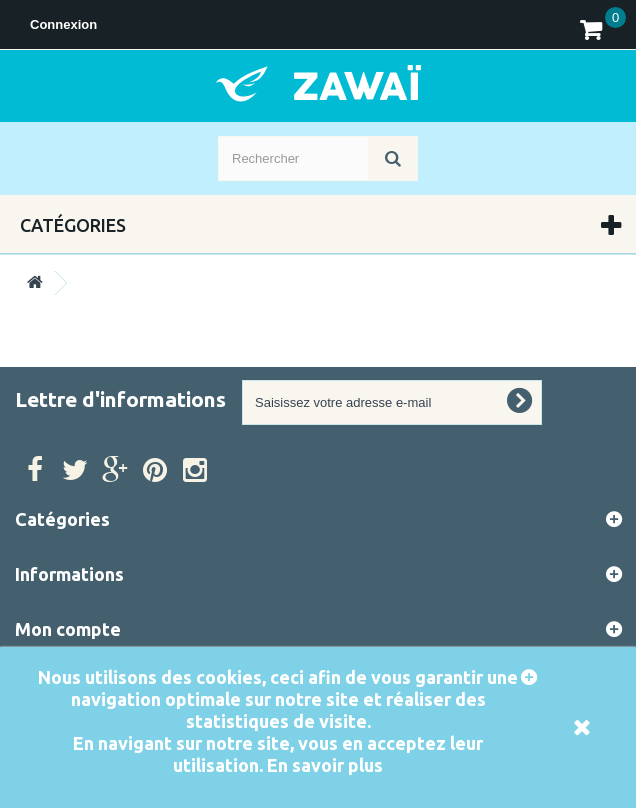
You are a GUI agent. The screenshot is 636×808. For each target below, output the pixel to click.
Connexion (63, 24)
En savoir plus (325, 765)
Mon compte (68, 629)
